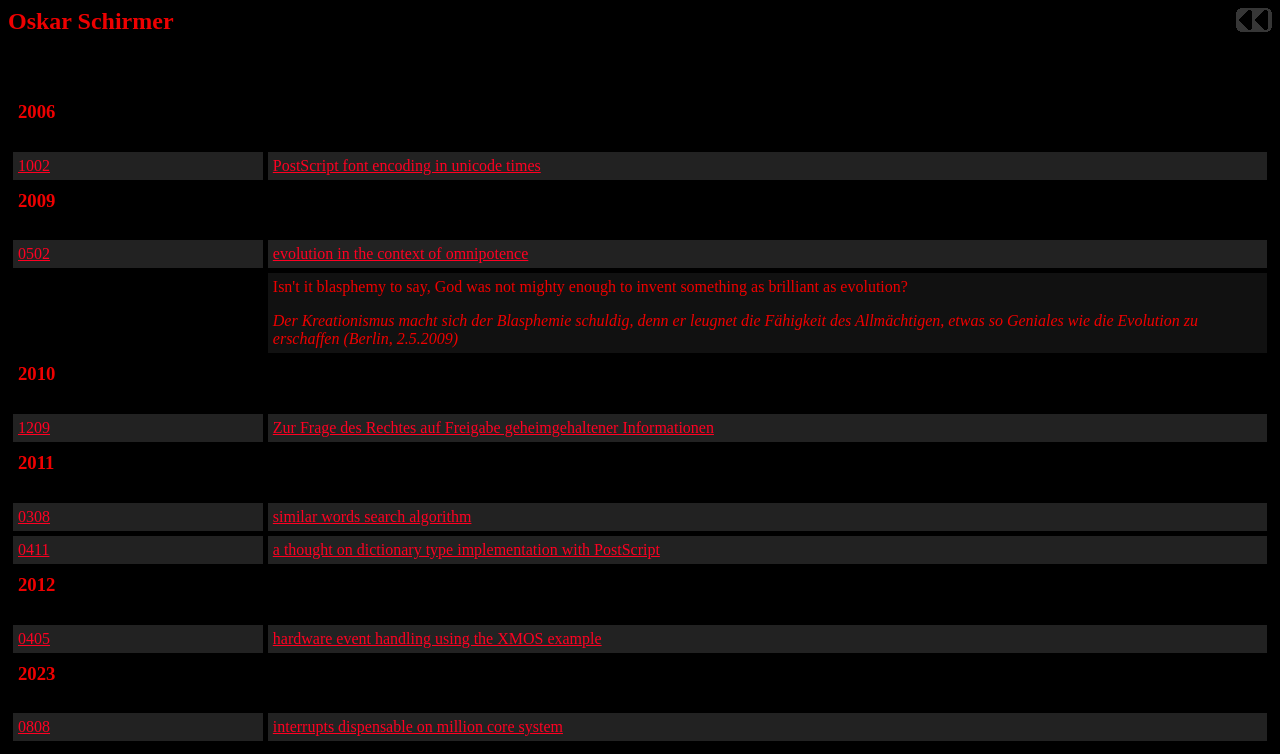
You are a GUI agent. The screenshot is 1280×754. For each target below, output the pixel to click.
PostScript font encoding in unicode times (407, 165)
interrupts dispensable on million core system (418, 726)
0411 (33, 549)
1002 (34, 165)
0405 (34, 638)
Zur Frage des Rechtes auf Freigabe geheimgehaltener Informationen (493, 427)
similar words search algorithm (372, 516)
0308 (34, 516)
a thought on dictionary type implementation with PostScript (466, 549)
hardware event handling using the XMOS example (437, 638)
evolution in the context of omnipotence (401, 253)
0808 (34, 726)
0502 (34, 253)
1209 (34, 427)
